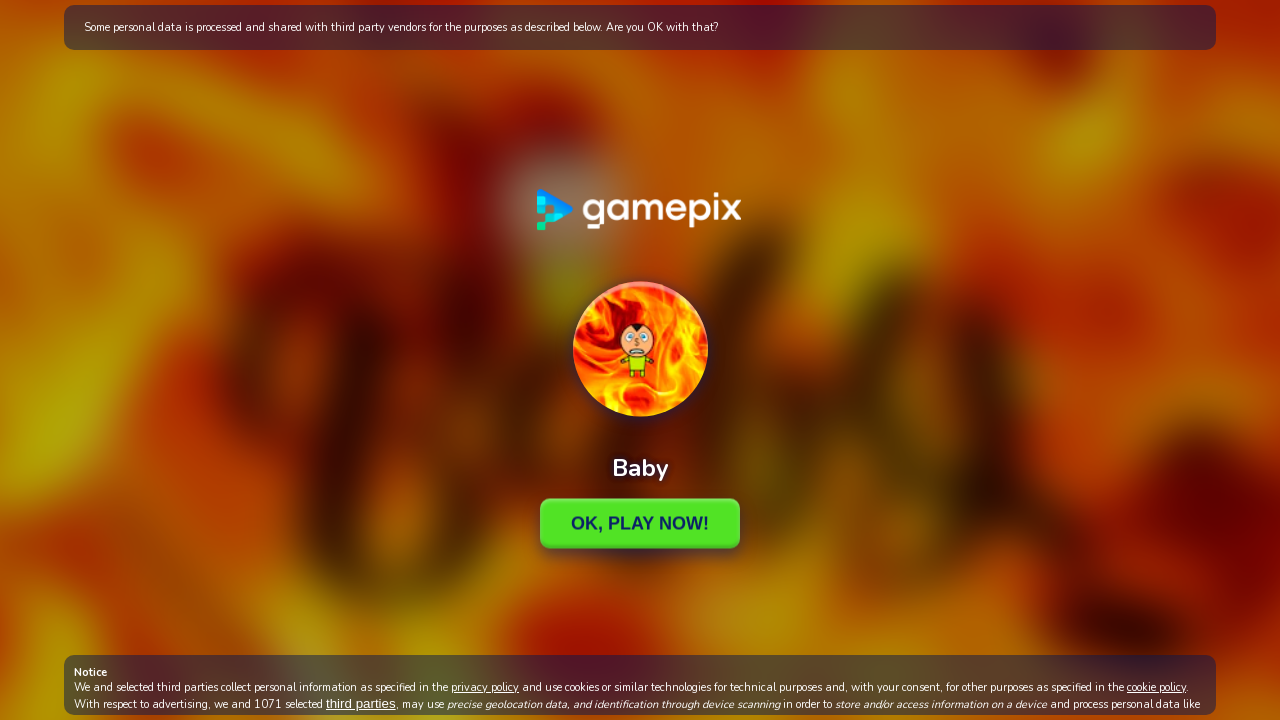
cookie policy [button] (1156, 687)
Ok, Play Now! (640, 523)
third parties (361, 703)
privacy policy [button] (485, 687)
